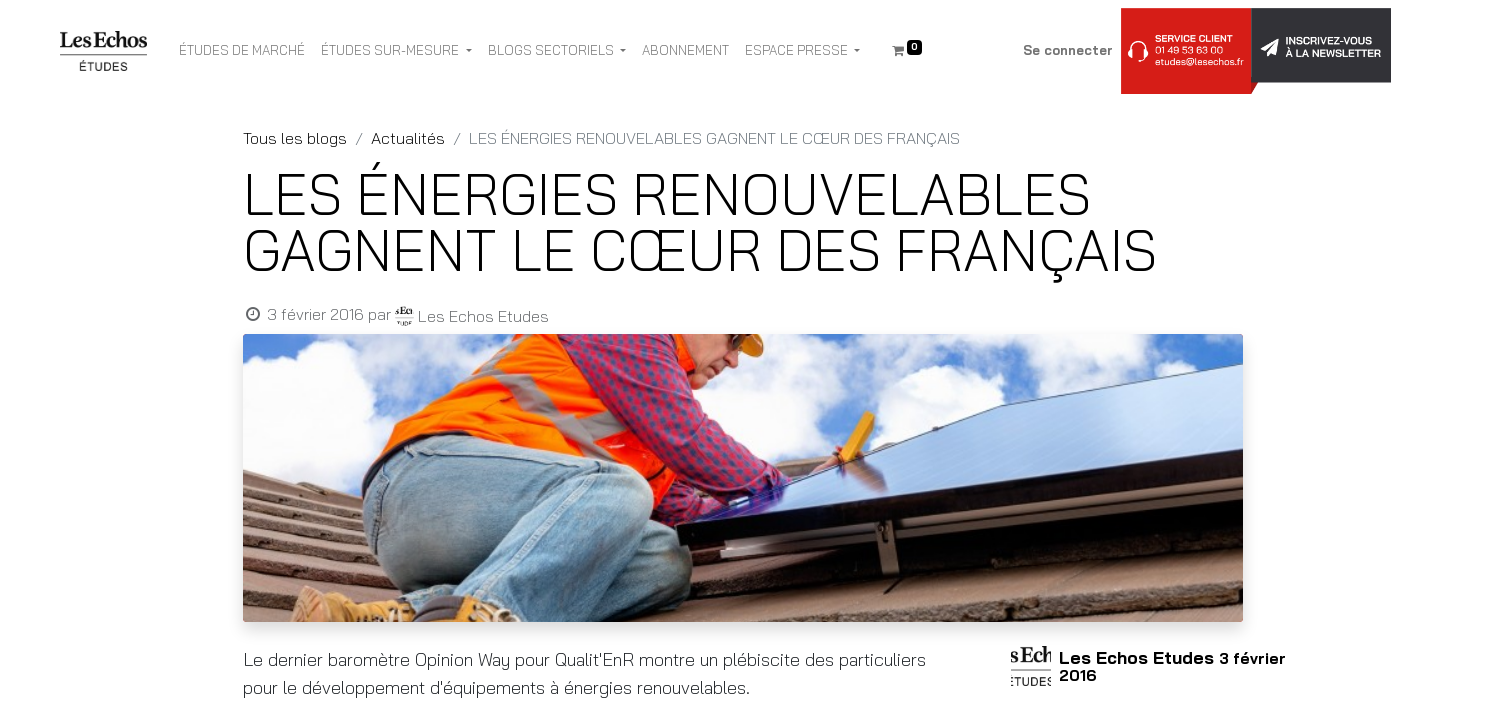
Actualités (408, 138)
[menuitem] (242, 51)
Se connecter (1068, 50)
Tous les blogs (295, 138)
